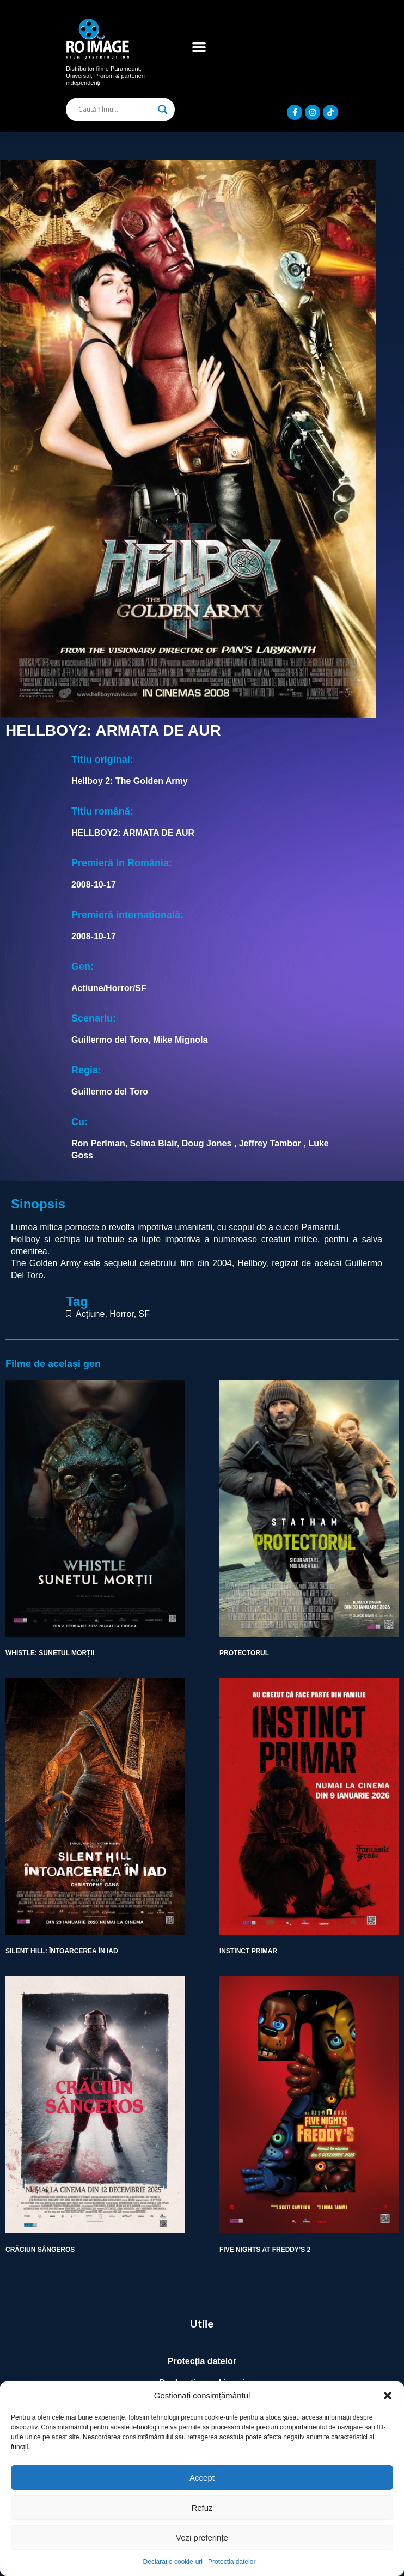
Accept (202, 2477)
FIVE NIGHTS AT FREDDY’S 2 (264, 2249)
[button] (387, 2395)
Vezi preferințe (202, 2537)
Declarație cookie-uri (173, 2562)
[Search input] (115, 109)
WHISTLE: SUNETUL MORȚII (49, 1653)
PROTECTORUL (244, 1653)
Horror (121, 1314)
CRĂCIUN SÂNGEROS (40, 2249)
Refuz (201, 2507)
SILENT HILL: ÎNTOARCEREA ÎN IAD (61, 1951)
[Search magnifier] (162, 109)
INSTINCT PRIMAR (248, 1951)
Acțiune (90, 1314)
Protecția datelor (231, 2562)
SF (144, 1314)
